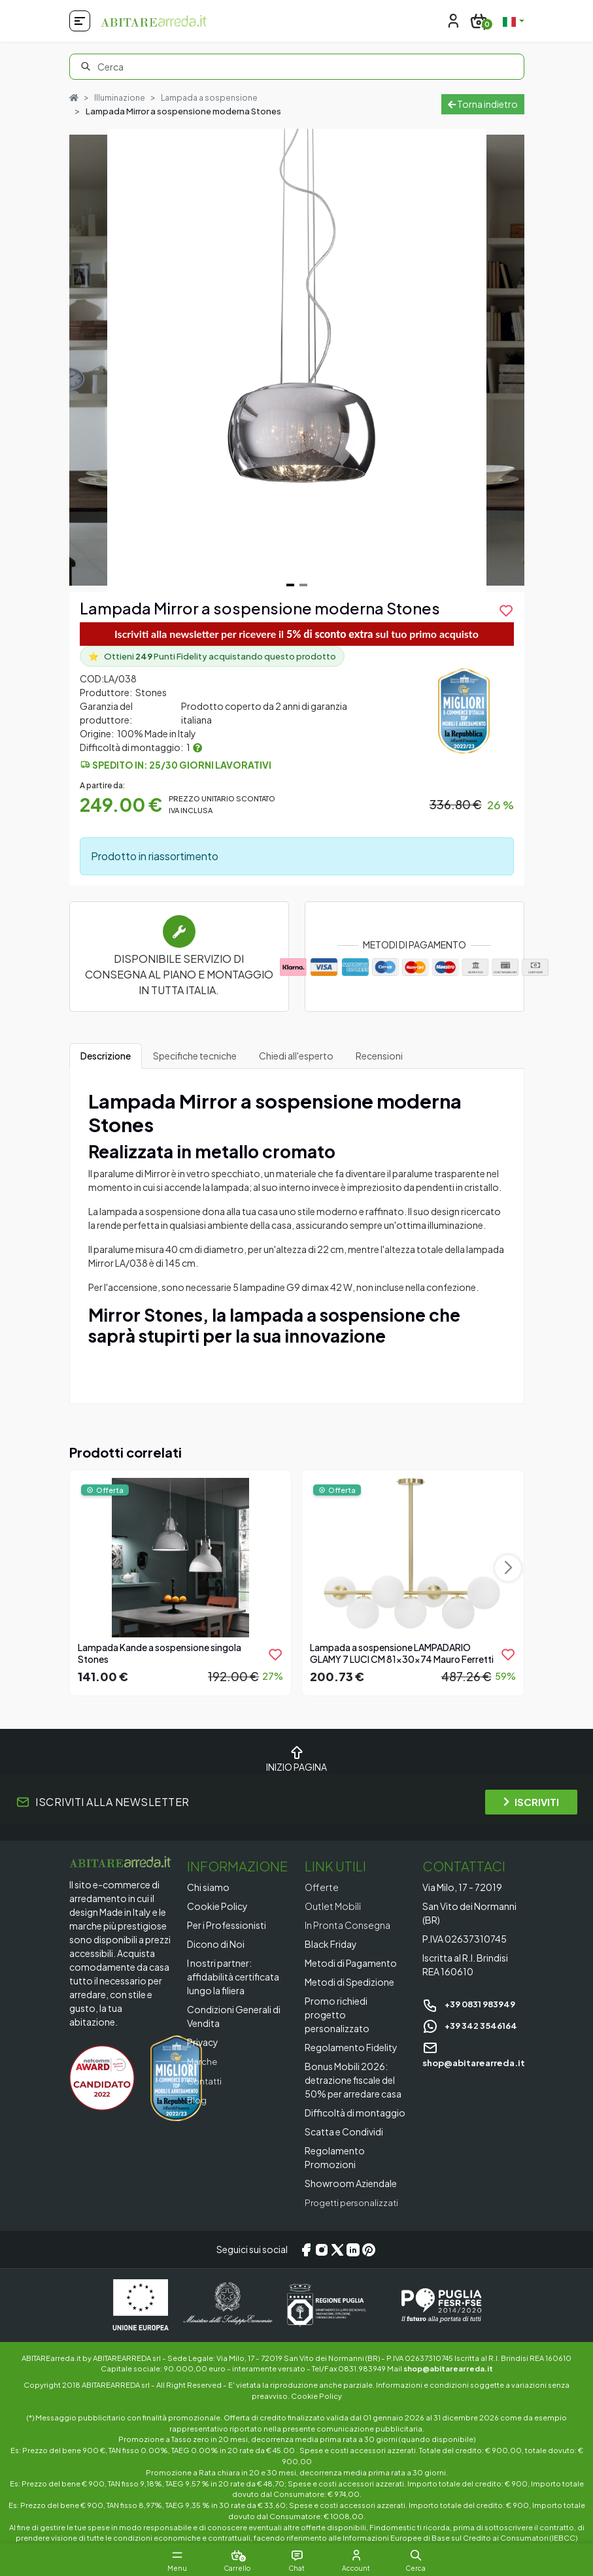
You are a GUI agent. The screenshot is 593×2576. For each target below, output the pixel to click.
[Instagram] (322, 2249)
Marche (203, 2061)
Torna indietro (483, 104)
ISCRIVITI (531, 1802)
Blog (197, 2099)
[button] (427, 2555)
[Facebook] (306, 2249)
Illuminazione (121, 97)
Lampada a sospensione (214, 97)
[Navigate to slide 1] (290, 585)
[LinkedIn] (353, 2249)
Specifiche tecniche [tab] (195, 1056)
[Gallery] (296, 360)
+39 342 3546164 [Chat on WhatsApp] (473, 2025)
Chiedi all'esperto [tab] (296, 1056)
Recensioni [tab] (379, 1056)
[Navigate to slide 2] (303, 585)
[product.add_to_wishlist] (506, 610)
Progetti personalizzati (355, 2203)
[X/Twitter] (337, 2249)
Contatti (206, 2080)
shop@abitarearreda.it (448, 2368)
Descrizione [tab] (105, 1056)
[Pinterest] (369, 2249)
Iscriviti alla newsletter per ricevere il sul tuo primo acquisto (296, 634)
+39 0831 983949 (472, 2004)
